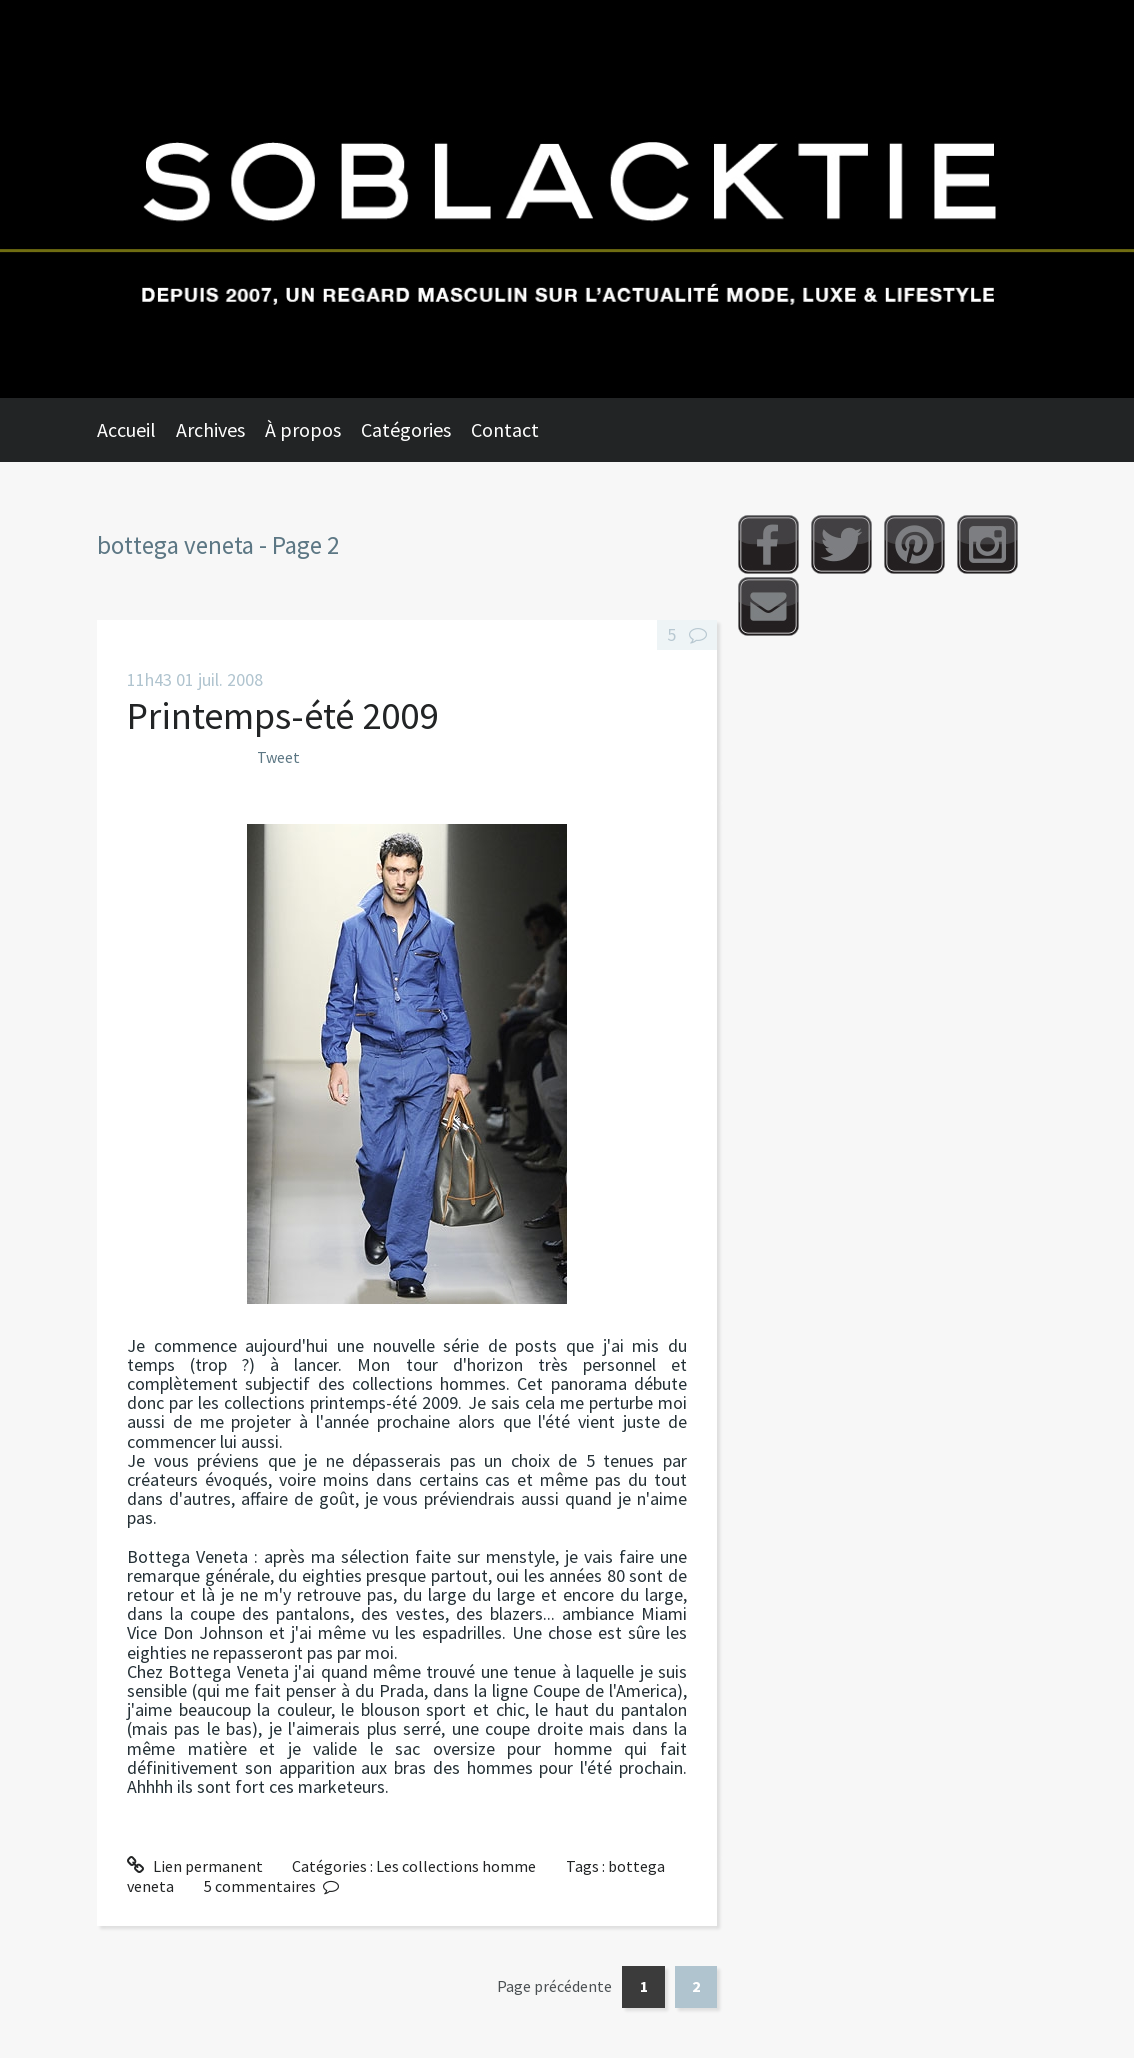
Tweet (278, 757)
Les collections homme (456, 1866)
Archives (210, 429)
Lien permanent (195, 1866)
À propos (303, 429)
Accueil (126, 429)
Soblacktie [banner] (567, 199)
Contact (505, 429)
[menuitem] (136, 430)
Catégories (406, 429)
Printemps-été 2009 (282, 715)
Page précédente (554, 1986)
